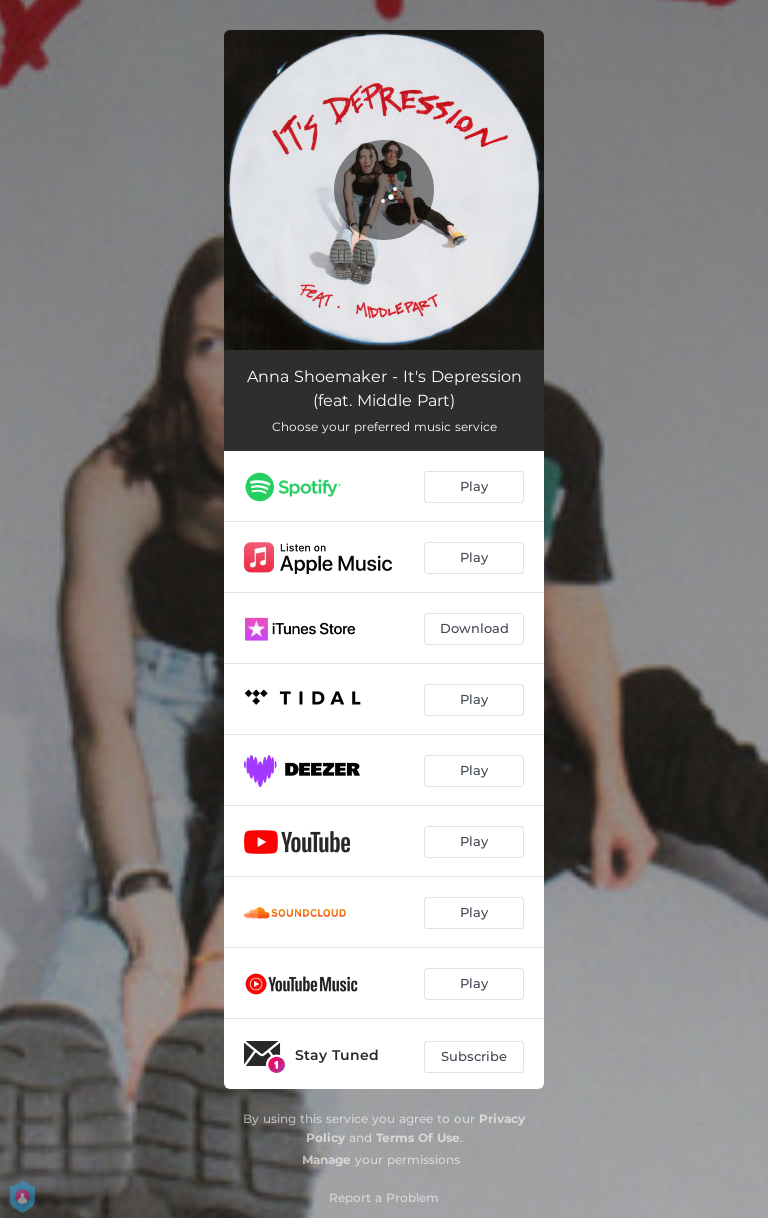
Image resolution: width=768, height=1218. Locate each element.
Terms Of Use (418, 1137)
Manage (326, 1159)
